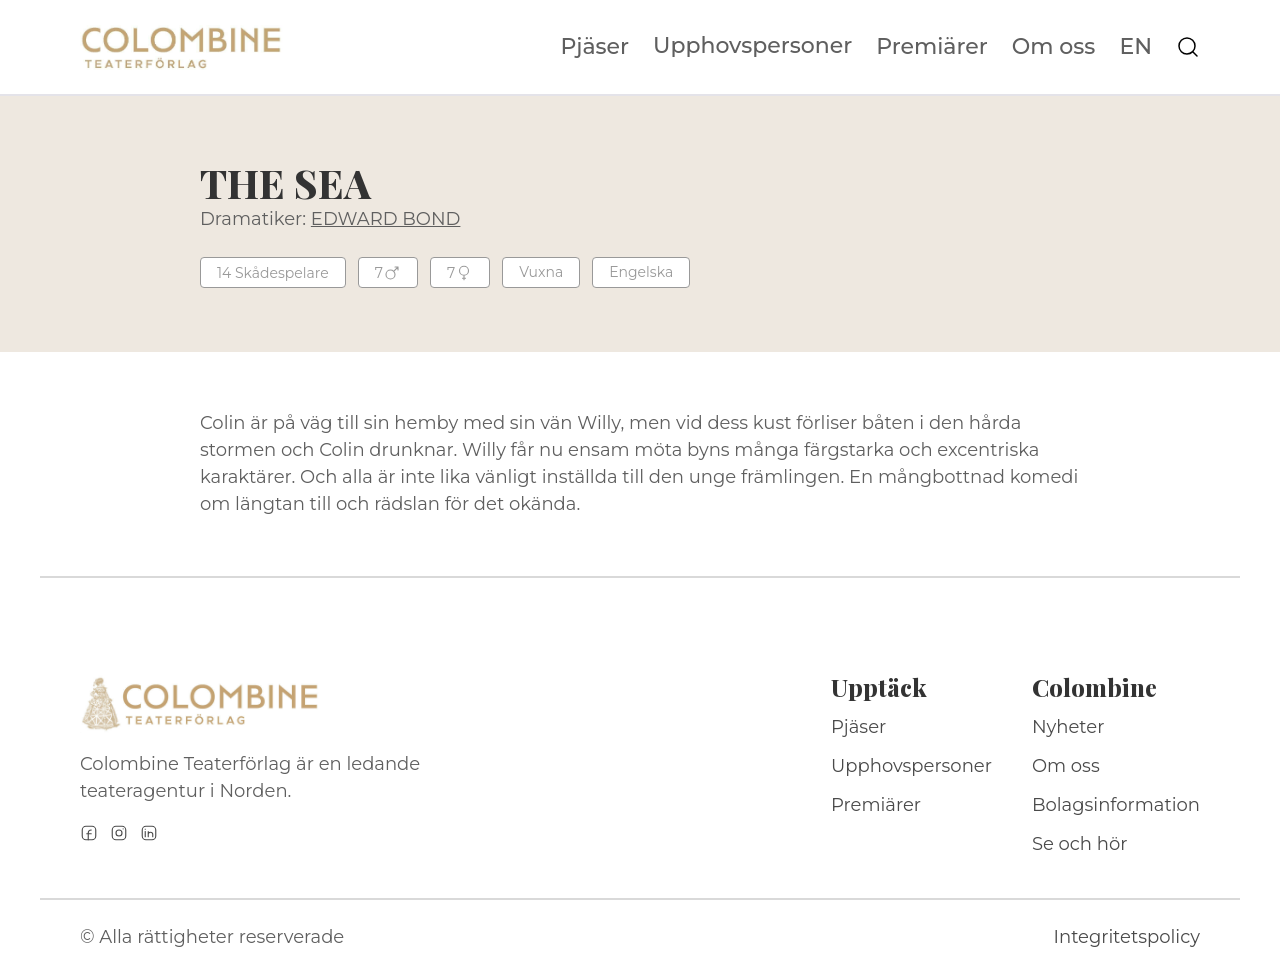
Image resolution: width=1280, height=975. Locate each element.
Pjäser (595, 47)
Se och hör (1080, 844)
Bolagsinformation (1116, 805)
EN (1135, 47)
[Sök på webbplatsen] (1188, 47)
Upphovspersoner (752, 45)
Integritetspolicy (1127, 937)
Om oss (1054, 47)
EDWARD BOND (386, 219)
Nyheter (1068, 727)
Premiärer (932, 47)
